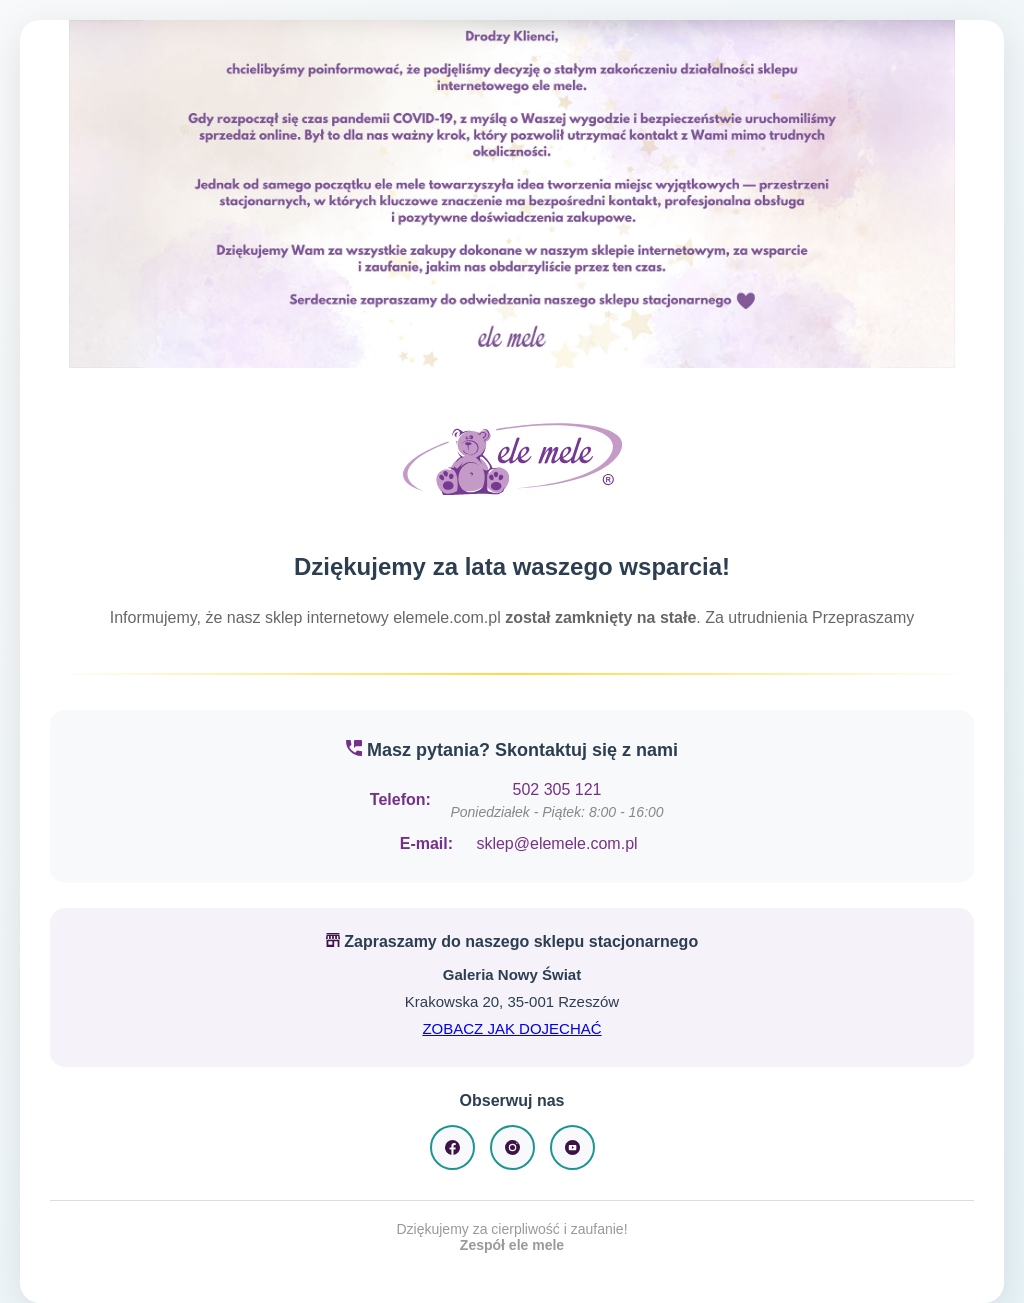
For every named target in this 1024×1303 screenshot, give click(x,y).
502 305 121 (557, 789)
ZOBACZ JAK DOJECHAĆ (511, 1028)
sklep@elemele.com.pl (556, 843)
